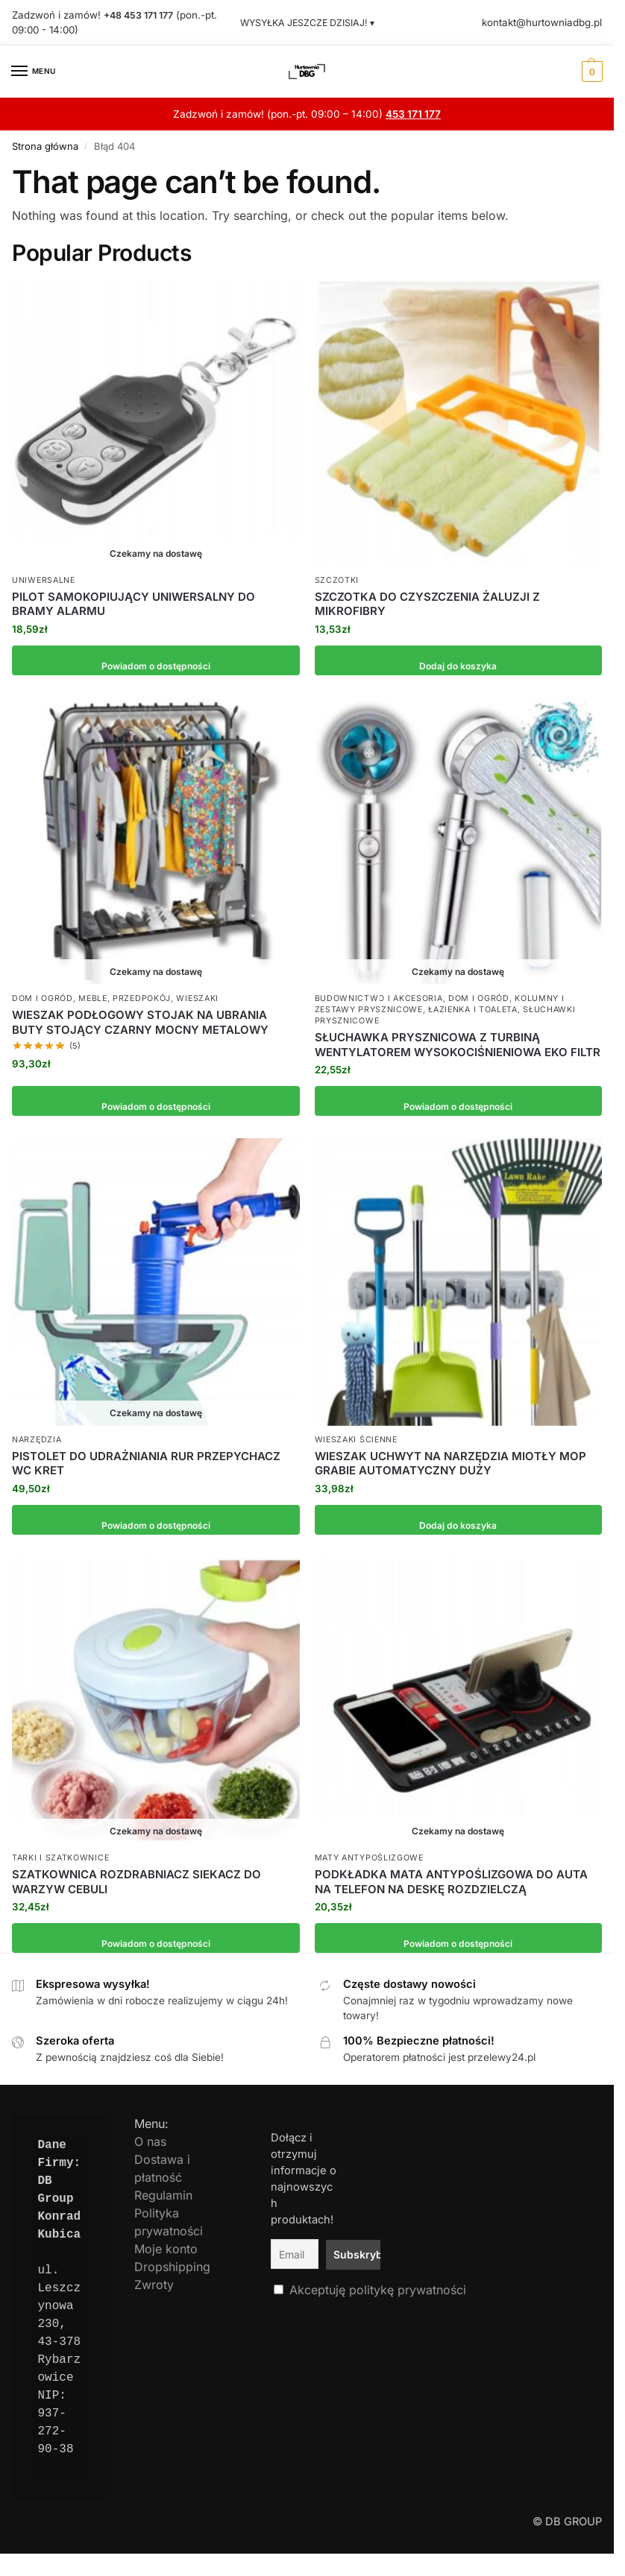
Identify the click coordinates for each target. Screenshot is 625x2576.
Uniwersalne (43, 579)
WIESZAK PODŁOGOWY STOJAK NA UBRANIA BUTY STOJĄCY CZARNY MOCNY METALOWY (140, 1022)
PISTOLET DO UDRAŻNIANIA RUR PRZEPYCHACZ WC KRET (146, 1462)
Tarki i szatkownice (60, 1858)
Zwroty (154, 2284)
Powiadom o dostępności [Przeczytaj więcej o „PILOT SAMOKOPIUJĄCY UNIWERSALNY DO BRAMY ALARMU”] (155, 660)
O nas (150, 2141)
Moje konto (166, 2248)
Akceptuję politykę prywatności (377, 2285)
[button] (590, 70)
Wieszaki (197, 998)
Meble (92, 998)
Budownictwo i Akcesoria (379, 998)
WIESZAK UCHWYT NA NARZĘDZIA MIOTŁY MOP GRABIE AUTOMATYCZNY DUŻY (450, 1462)
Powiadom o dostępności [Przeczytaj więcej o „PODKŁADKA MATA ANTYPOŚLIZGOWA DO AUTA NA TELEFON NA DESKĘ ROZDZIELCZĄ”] (458, 1938)
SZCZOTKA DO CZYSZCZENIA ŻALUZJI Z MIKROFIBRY (427, 603)
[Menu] (33, 71)
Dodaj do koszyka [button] (458, 660)
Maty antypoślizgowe (369, 1858)
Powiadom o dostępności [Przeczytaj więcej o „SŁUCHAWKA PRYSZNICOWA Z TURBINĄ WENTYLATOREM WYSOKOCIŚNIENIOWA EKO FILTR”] (458, 1101)
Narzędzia (36, 1439)
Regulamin (163, 2195)
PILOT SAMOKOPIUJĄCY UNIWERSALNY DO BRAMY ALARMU (133, 603)
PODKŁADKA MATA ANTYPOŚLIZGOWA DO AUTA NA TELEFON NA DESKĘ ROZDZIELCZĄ (451, 1881)
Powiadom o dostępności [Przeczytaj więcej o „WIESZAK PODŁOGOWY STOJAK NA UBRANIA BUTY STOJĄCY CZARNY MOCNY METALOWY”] (155, 1101)
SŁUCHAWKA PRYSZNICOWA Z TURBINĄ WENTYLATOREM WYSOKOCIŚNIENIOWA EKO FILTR (457, 1044)
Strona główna (45, 146)
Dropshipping (172, 2266)
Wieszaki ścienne (356, 1439)
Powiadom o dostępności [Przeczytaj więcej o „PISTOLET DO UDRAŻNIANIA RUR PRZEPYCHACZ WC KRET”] (155, 1519)
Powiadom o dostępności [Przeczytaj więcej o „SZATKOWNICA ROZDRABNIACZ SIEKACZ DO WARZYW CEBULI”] (155, 1938)
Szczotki (337, 579)
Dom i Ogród (42, 998)
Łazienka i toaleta (473, 1009)
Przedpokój (142, 998)
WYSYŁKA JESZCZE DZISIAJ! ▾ (307, 22)
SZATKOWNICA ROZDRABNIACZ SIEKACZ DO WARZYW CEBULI (136, 1881)
